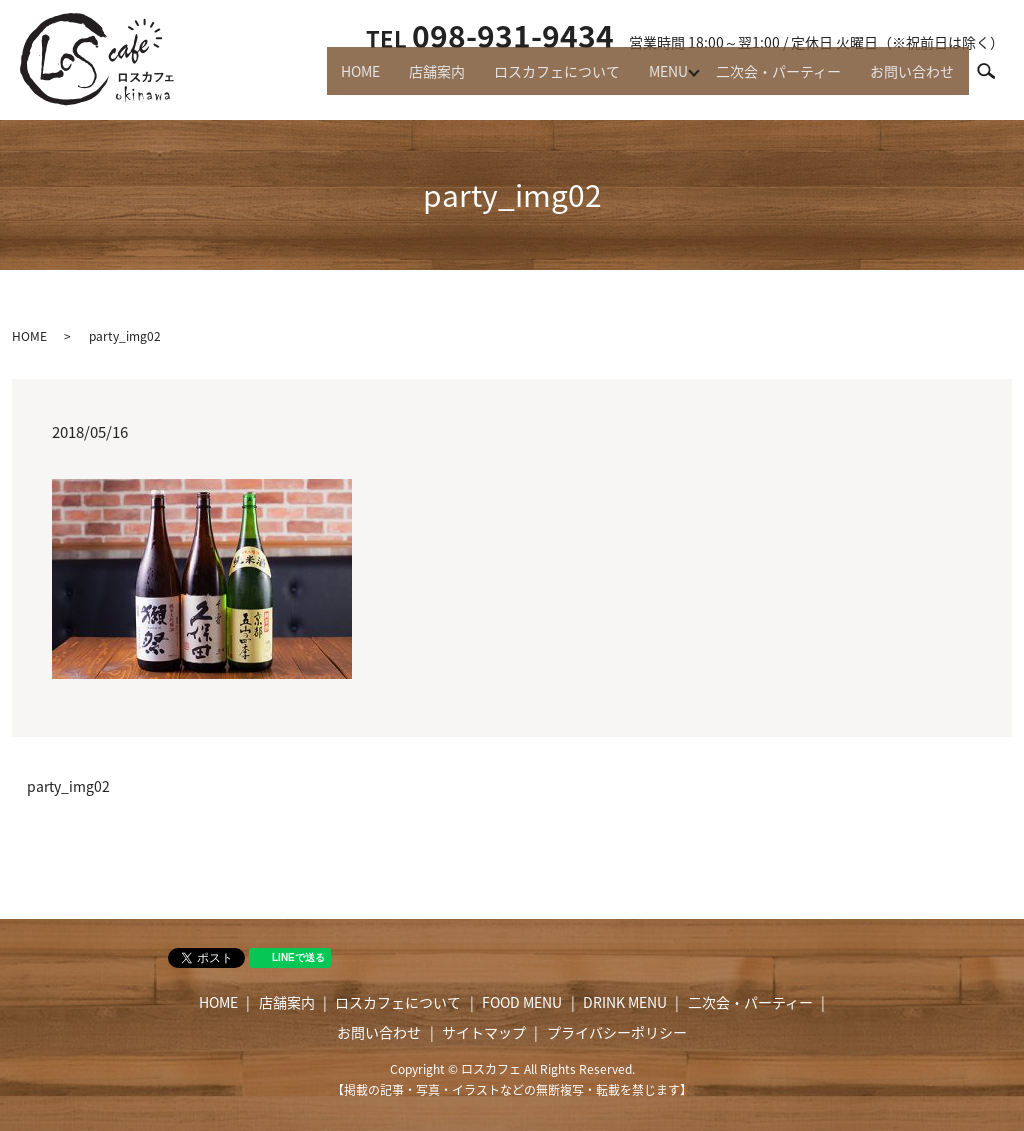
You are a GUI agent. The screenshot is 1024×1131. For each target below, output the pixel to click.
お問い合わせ (909, 80)
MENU (653, 80)
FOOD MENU (522, 1002)
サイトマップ (484, 1032)
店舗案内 (410, 80)
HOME (327, 80)
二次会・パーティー (769, 80)
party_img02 (68, 786)
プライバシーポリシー (617, 1032)
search (995, 79)
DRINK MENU (625, 1002)
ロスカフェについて (536, 80)
